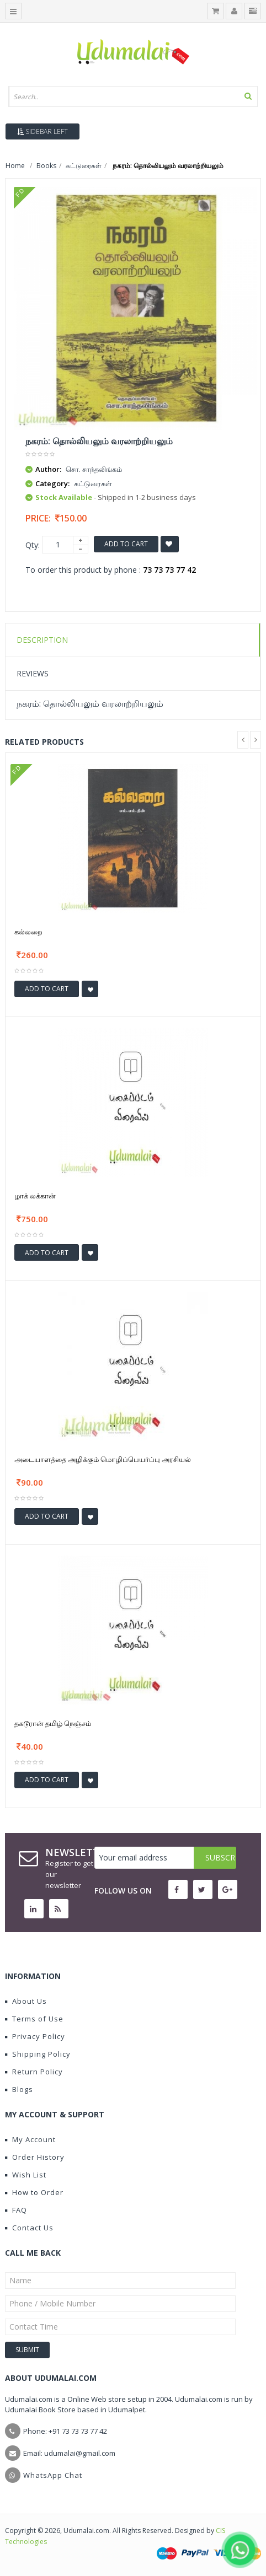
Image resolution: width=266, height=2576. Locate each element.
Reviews (33, 673)
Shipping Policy (38, 2054)
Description (42, 639)
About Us (26, 2001)
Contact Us (29, 2228)
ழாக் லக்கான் (35, 1196)
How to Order (34, 2192)
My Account (30, 2139)
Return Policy (34, 2072)
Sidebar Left (42, 131)
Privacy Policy (35, 2036)
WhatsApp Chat (52, 2475)
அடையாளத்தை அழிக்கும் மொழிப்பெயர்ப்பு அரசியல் (102, 1459)
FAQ (16, 2210)
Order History (35, 2157)
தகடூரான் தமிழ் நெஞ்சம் (52, 1723)
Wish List (25, 2175)
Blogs (19, 2089)
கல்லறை (28, 932)
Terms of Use (34, 2019)
